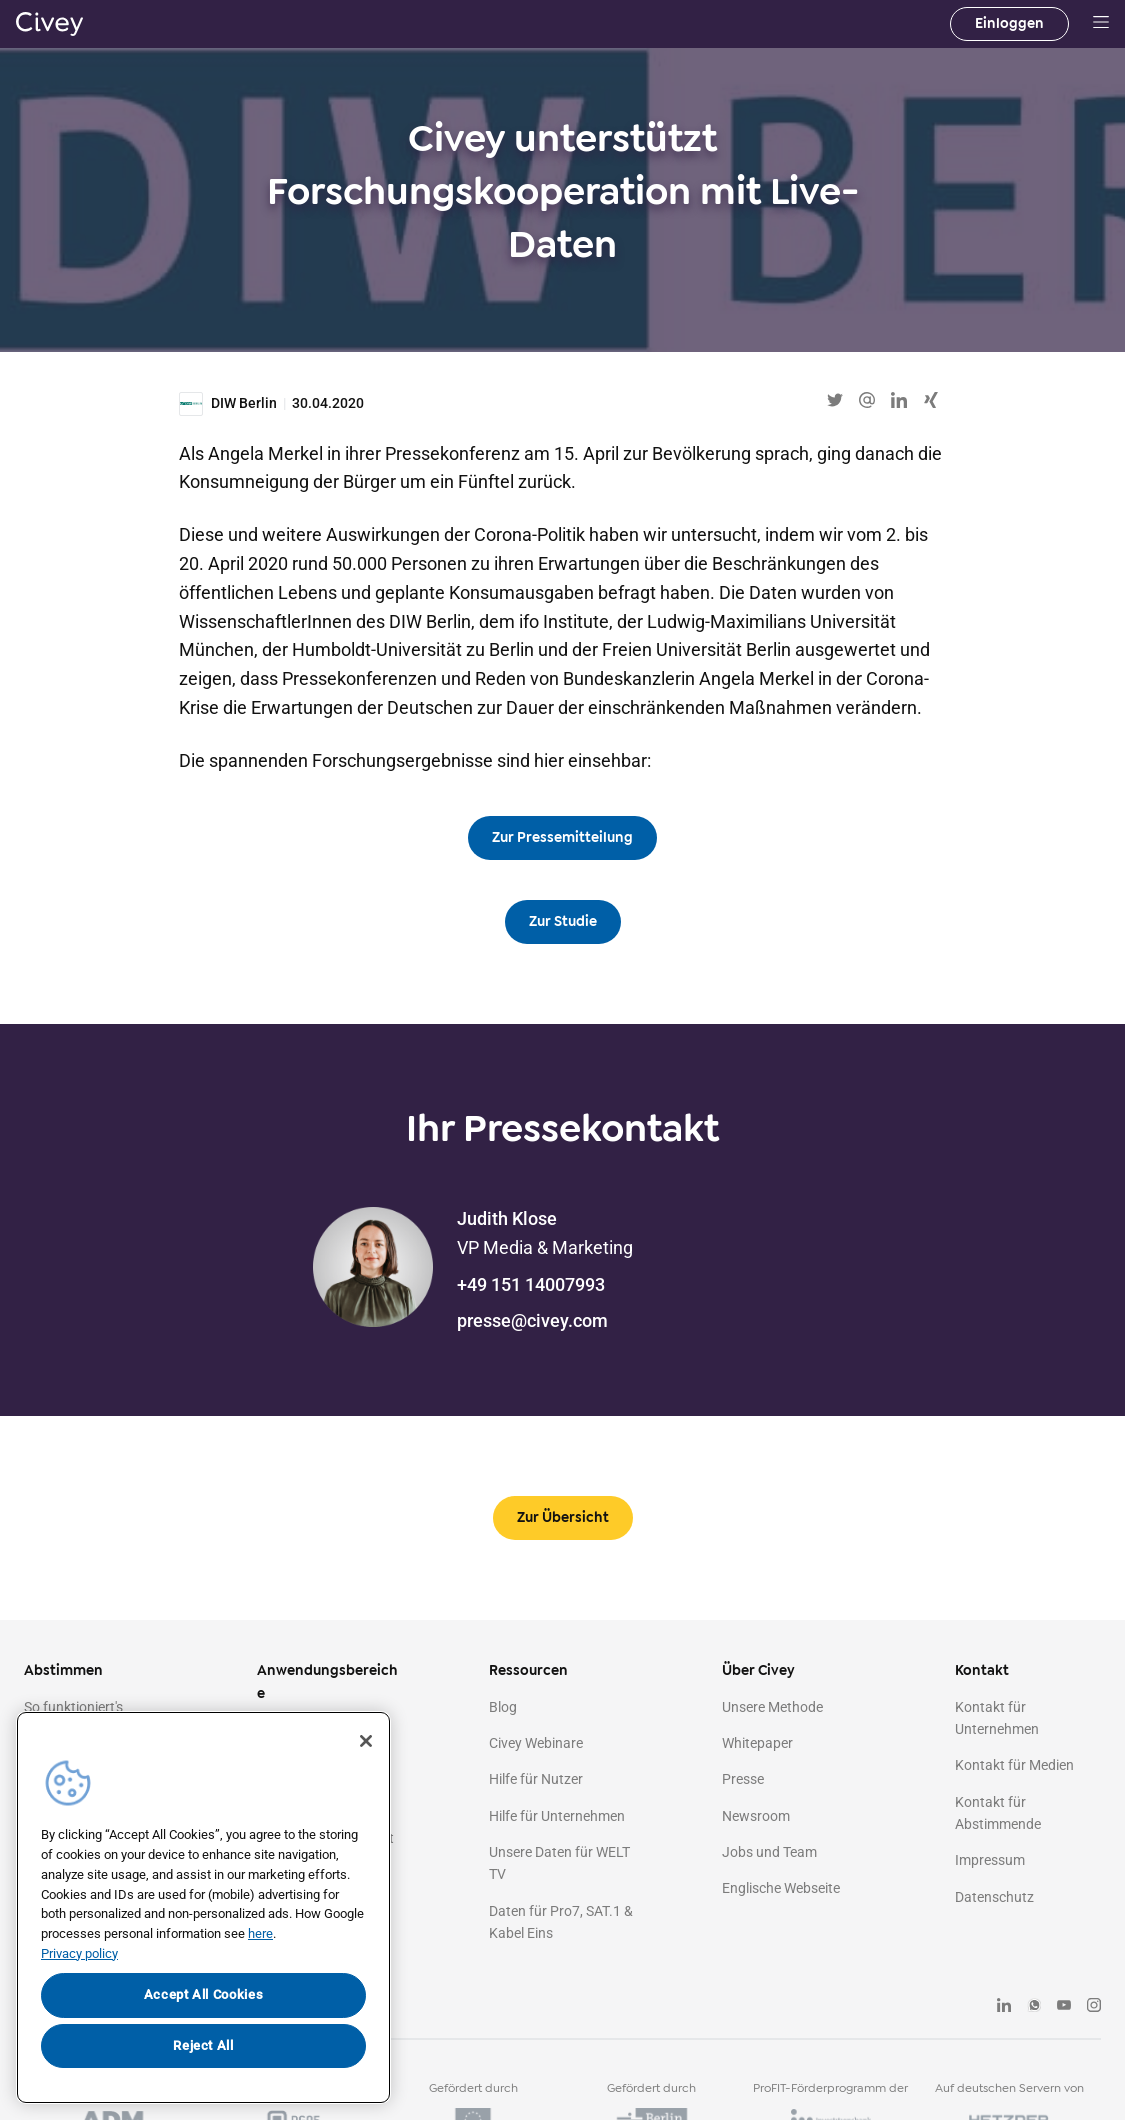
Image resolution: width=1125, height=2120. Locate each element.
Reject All (203, 2045)
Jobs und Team (769, 1852)
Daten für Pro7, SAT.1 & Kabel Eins (561, 1922)
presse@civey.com (532, 1320)
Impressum (990, 1860)
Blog (503, 1707)
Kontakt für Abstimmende (998, 1813)
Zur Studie (563, 921)
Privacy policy (79, 1953)
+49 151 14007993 (531, 1284)
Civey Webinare (536, 1743)
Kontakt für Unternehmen (997, 1718)
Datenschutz (994, 1897)
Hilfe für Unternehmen (557, 1816)
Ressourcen (528, 1670)
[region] (203, 1907)
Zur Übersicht (563, 1517)
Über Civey (758, 1670)
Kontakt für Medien (1014, 1765)
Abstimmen (63, 1670)
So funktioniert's (73, 1707)
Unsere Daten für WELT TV (559, 1863)
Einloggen (1009, 23)
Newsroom (756, 1816)
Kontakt (982, 1670)
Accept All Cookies (204, 1994)
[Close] (366, 1741)
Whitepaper (757, 1743)
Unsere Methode (772, 1707)
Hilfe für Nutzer (536, 1779)
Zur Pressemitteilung (562, 837)
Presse (743, 1779)
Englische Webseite (781, 1888)
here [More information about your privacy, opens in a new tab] (260, 1933)
